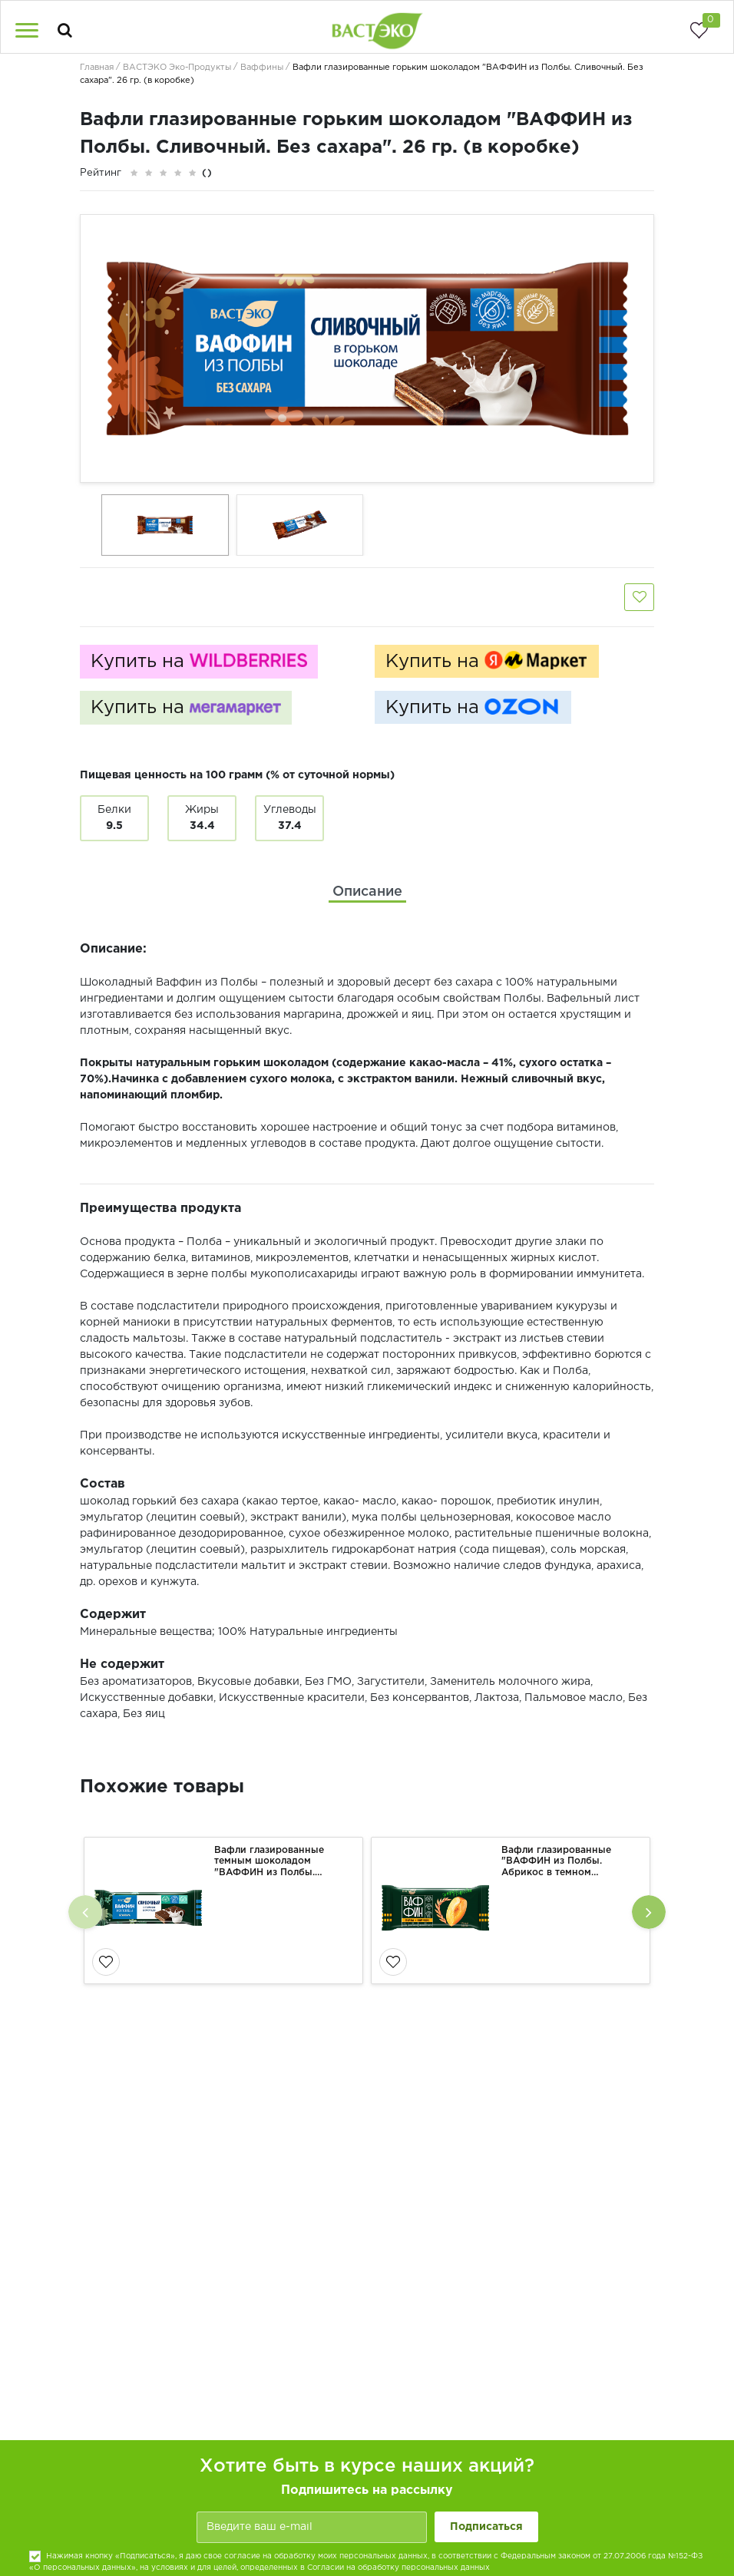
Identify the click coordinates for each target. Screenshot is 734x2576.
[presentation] (85, 1912)
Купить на (199, 661)
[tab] (367, 892)
